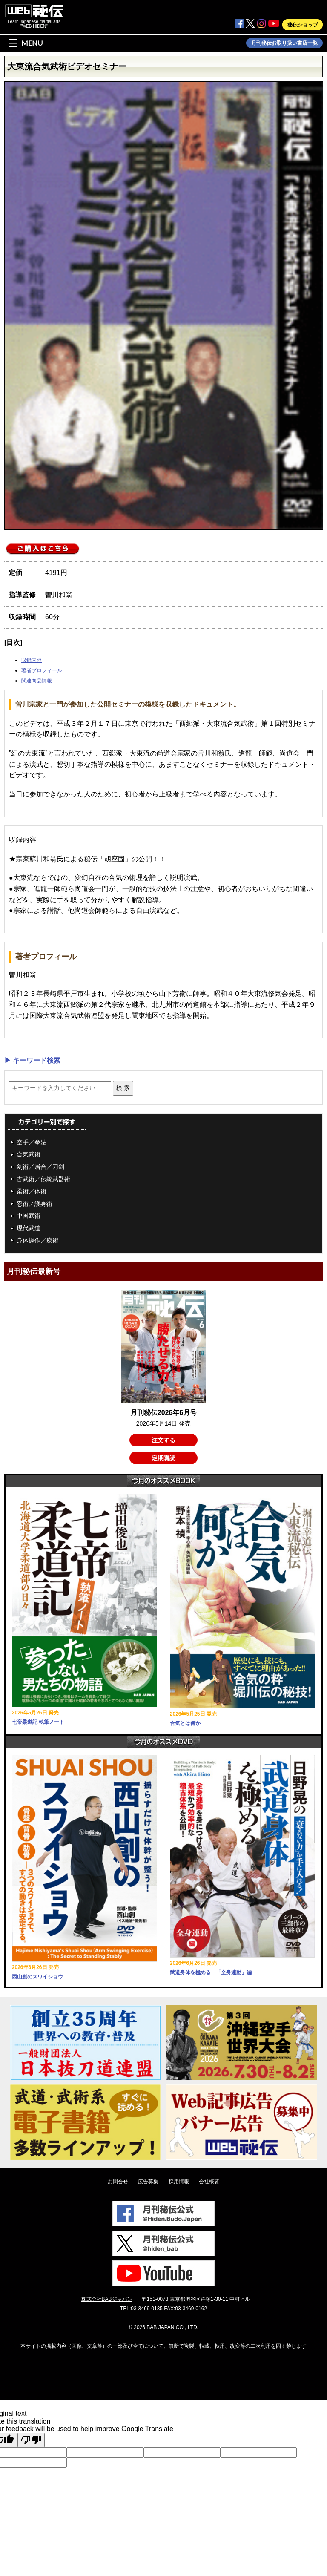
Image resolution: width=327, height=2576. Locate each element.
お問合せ (118, 2182)
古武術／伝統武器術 (43, 1179)
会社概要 (209, 2182)
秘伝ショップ (302, 25)
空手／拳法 (31, 1142)
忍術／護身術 (34, 1203)
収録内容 (31, 660)
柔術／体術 (31, 1191)
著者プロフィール (41, 670)
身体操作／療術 (37, 1240)
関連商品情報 (36, 681)
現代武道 (28, 1228)
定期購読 (163, 1458)
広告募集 (148, 2182)
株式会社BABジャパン (106, 2299)
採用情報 (179, 2182)
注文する (163, 1440)
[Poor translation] (31, 2440)
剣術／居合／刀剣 (40, 1166)
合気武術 (28, 1154)
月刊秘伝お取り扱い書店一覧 (284, 43)
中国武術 (28, 1215)
